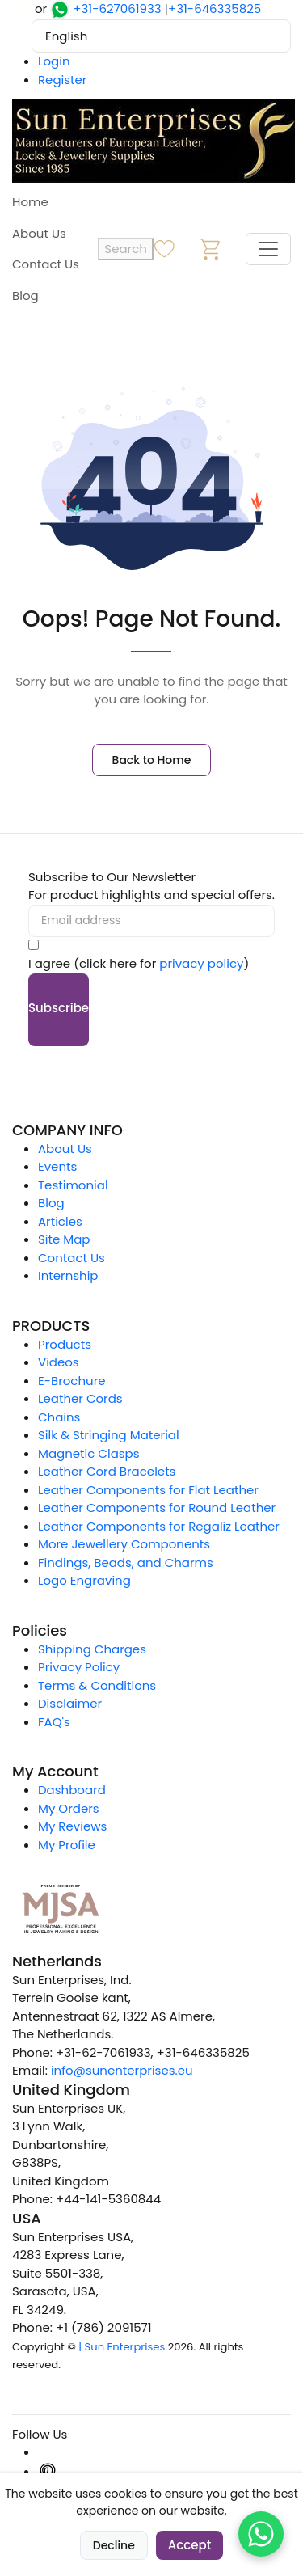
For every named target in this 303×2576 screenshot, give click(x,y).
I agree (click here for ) (138, 963)
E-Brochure (72, 1380)
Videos (58, 1361)
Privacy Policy (79, 1666)
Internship (68, 1275)
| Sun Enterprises (121, 2346)
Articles (60, 1221)
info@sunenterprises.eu (122, 2070)
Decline (114, 2545)
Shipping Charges (92, 1649)
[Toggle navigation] (268, 249)
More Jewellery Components (124, 1543)
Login (54, 61)
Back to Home (151, 760)
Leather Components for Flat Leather (148, 1489)
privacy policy (201, 963)
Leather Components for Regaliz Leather (159, 1526)
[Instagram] (47, 2451)
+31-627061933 (117, 8)
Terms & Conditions (97, 1685)
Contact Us (45, 263)
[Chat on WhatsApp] (261, 2534)
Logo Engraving (84, 1580)
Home (30, 201)
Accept (189, 2544)
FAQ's (54, 1721)
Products (64, 1344)
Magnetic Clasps (89, 1453)
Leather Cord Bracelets (106, 1471)
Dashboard (72, 1789)
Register (62, 79)
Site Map (64, 1239)
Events (57, 1166)
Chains (59, 1416)
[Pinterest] (47, 2471)
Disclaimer (70, 1703)
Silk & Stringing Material (108, 1434)
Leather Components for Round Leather (157, 1507)
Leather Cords (80, 1398)
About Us (39, 233)
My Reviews (72, 1826)
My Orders (68, 1808)
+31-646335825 (214, 8)
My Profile (66, 1844)
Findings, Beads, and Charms (125, 1562)
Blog (25, 295)
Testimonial (73, 1184)
